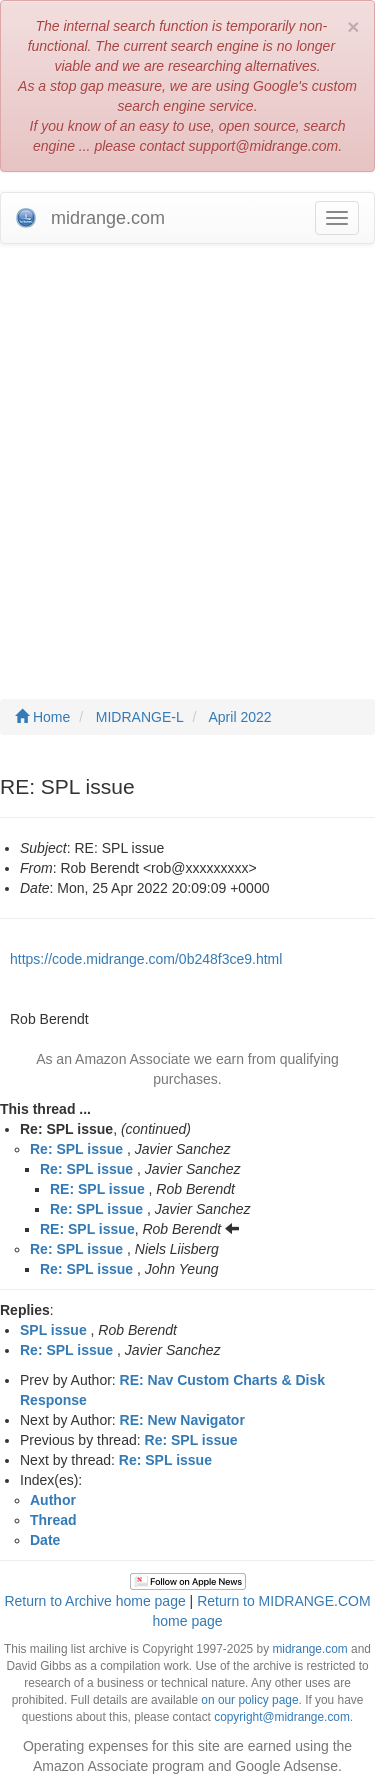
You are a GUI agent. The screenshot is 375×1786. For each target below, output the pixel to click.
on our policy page (249, 1700)
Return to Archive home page (94, 1601)
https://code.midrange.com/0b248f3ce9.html (146, 959)
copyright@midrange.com (282, 1717)
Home (42, 717)
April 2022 (240, 717)
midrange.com (309, 1649)
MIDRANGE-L (140, 717)
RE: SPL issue (97, 1189)
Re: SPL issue (76, 1149)
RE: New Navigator (182, 1420)
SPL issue (53, 1330)
